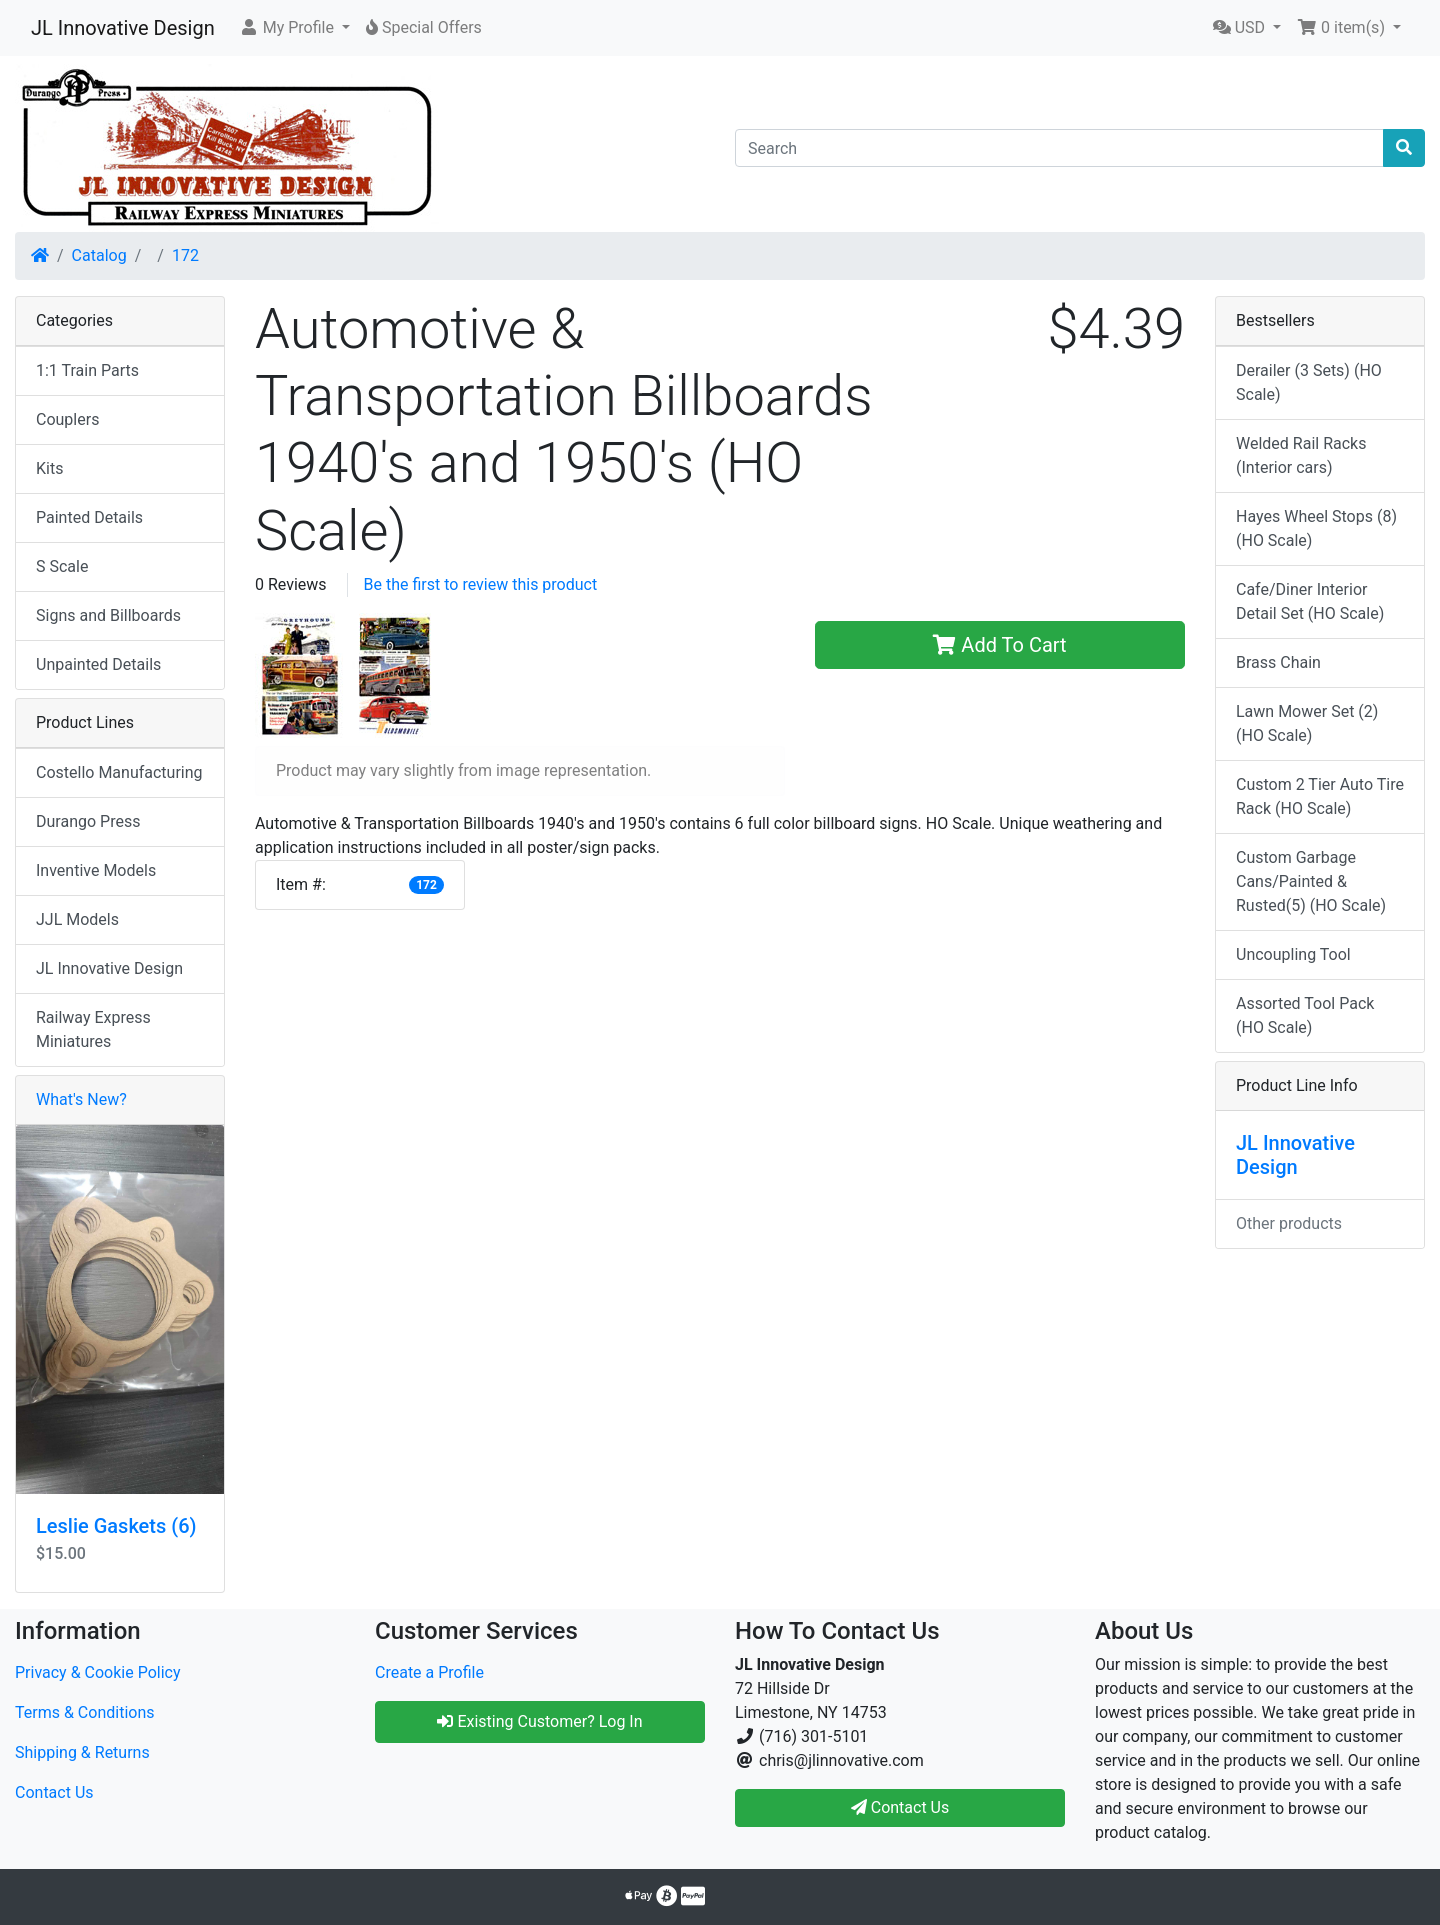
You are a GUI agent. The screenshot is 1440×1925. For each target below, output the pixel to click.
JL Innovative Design (123, 28)
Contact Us (54, 1792)
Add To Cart (999, 645)
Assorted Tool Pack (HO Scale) (1305, 1015)
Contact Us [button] (900, 1807)
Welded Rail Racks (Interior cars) (1301, 455)
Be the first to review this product (481, 584)
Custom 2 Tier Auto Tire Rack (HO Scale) (1320, 796)
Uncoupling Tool (1293, 954)
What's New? (81, 1099)
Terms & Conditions (85, 1712)
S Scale (62, 566)
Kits (49, 468)
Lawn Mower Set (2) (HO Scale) (1307, 723)
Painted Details (89, 517)
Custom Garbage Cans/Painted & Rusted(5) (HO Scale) (1311, 881)
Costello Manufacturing (119, 772)
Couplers (67, 419)
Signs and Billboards (108, 615)
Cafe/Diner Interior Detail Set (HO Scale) (1310, 601)
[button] (294, 28)
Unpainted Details (98, 664)
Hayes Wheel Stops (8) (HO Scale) (1316, 528)
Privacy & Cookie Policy (98, 1672)
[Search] (1059, 148)
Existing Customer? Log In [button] (539, 1721)
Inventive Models (96, 870)
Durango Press (88, 821)
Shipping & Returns (82, 1752)
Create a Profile (429, 1672)
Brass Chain (1278, 662)
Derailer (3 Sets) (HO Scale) (1309, 382)
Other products (1289, 1223)
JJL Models (77, 919)
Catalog (99, 255)
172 (185, 255)
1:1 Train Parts (87, 370)
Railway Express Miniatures (93, 1029)
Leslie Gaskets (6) (116, 1526)
